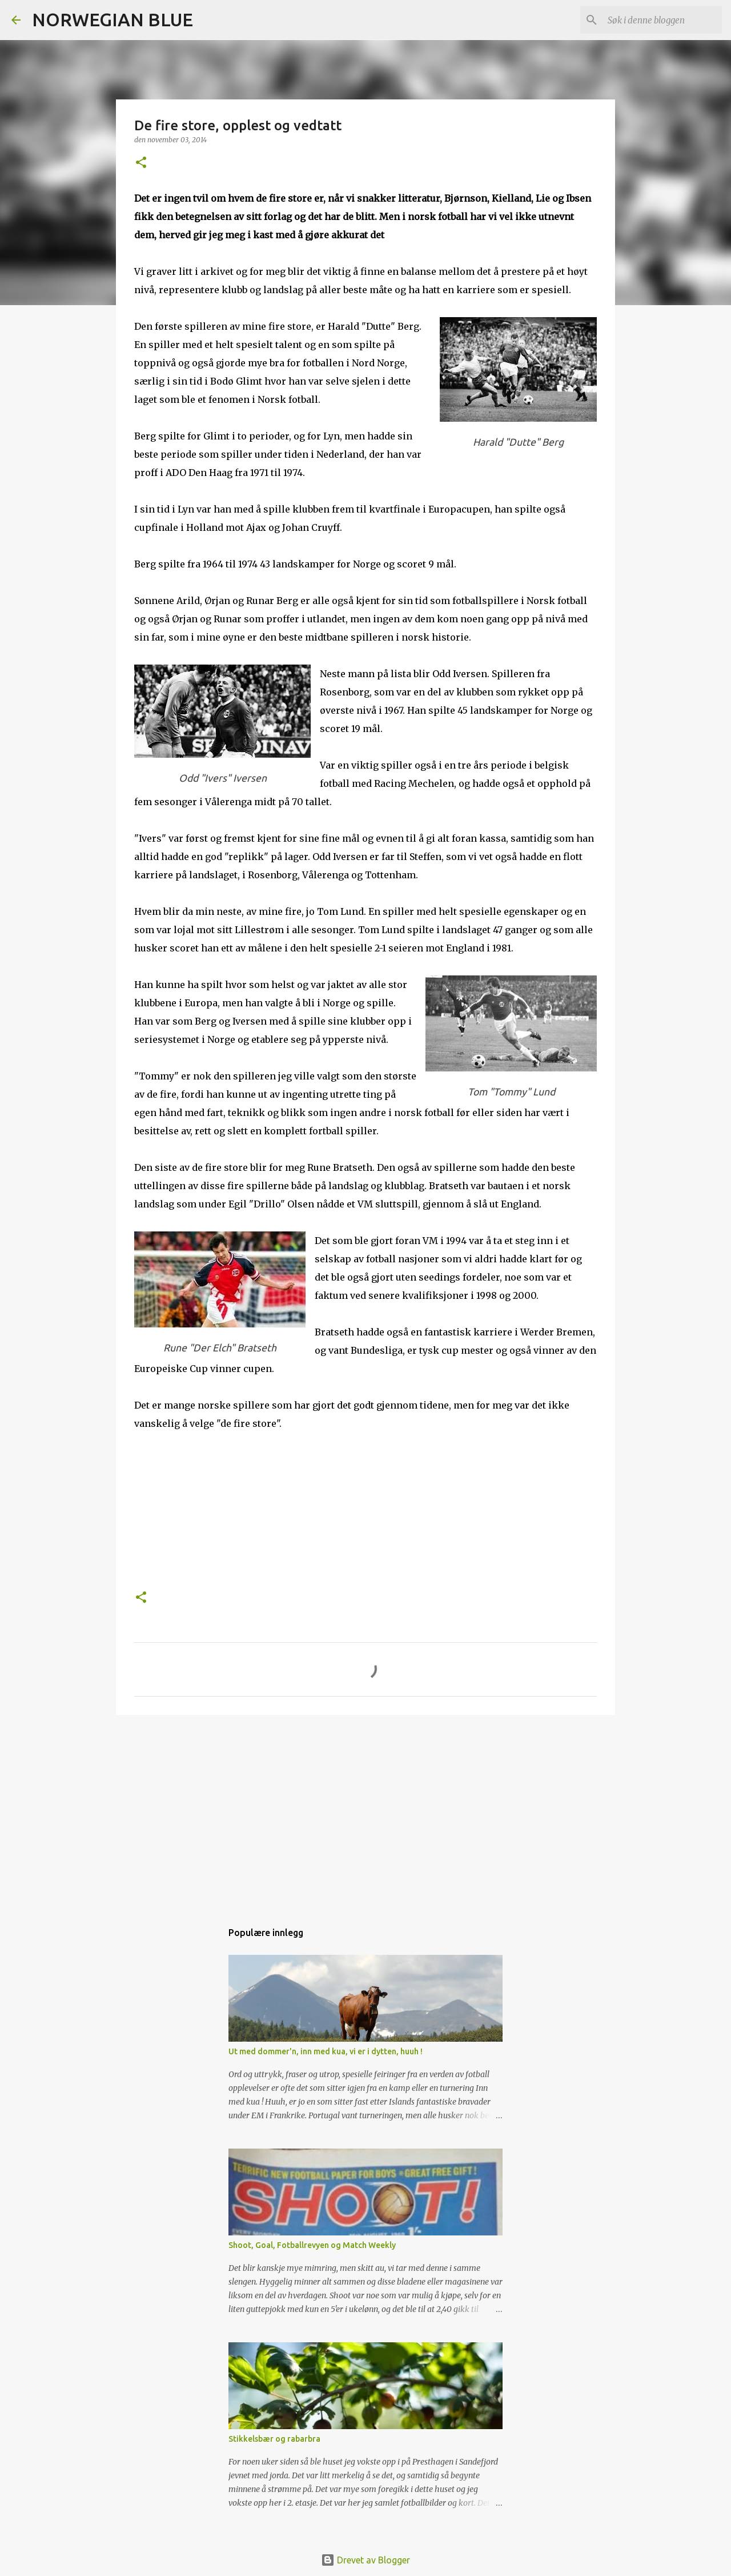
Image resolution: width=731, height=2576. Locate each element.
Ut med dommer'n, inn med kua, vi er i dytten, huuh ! (325, 2051)
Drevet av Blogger (365, 2560)
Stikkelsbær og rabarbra (274, 2438)
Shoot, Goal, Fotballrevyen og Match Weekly (312, 2245)
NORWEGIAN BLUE (112, 19)
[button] (141, 163)
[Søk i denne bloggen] (662, 20)
